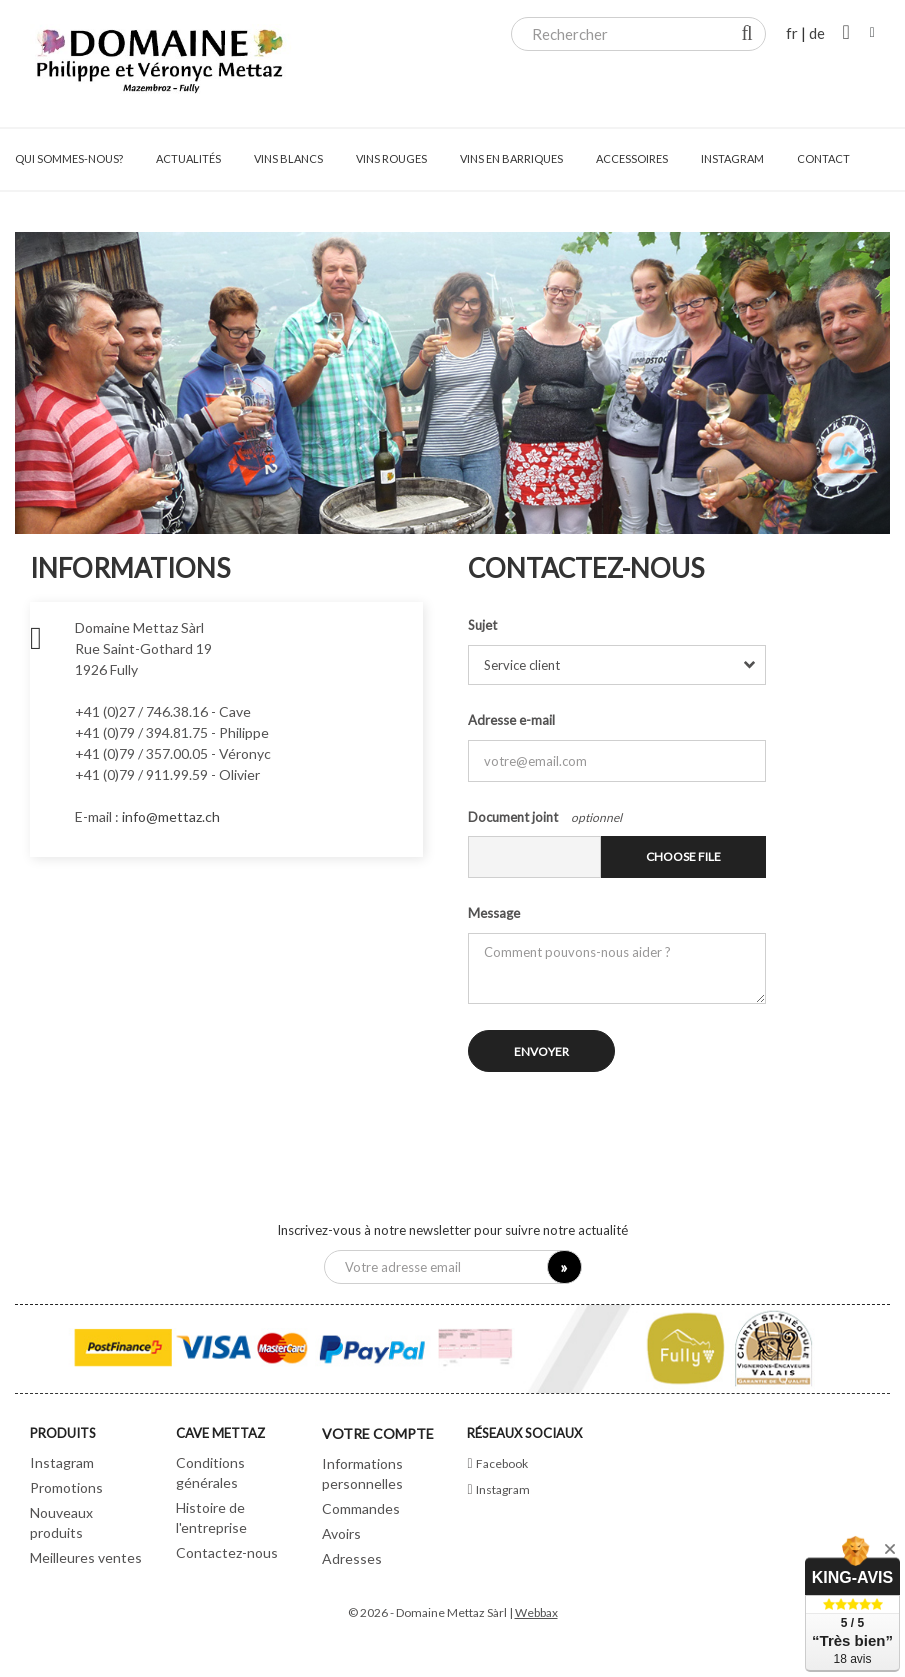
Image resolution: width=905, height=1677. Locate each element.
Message (494, 913)
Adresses (352, 1558)
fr (792, 33)
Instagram (62, 1462)
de (817, 33)
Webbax (536, 1612)
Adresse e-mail (511, 720)
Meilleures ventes (86, 1557)
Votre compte (378, 1433)
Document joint (513, 817)
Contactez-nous (227, 1552)
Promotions (66, 1487)
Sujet (482, 625)
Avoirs (341, 1533)
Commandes (361, 1508)
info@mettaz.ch (171, 816)
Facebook (502, 1463)
